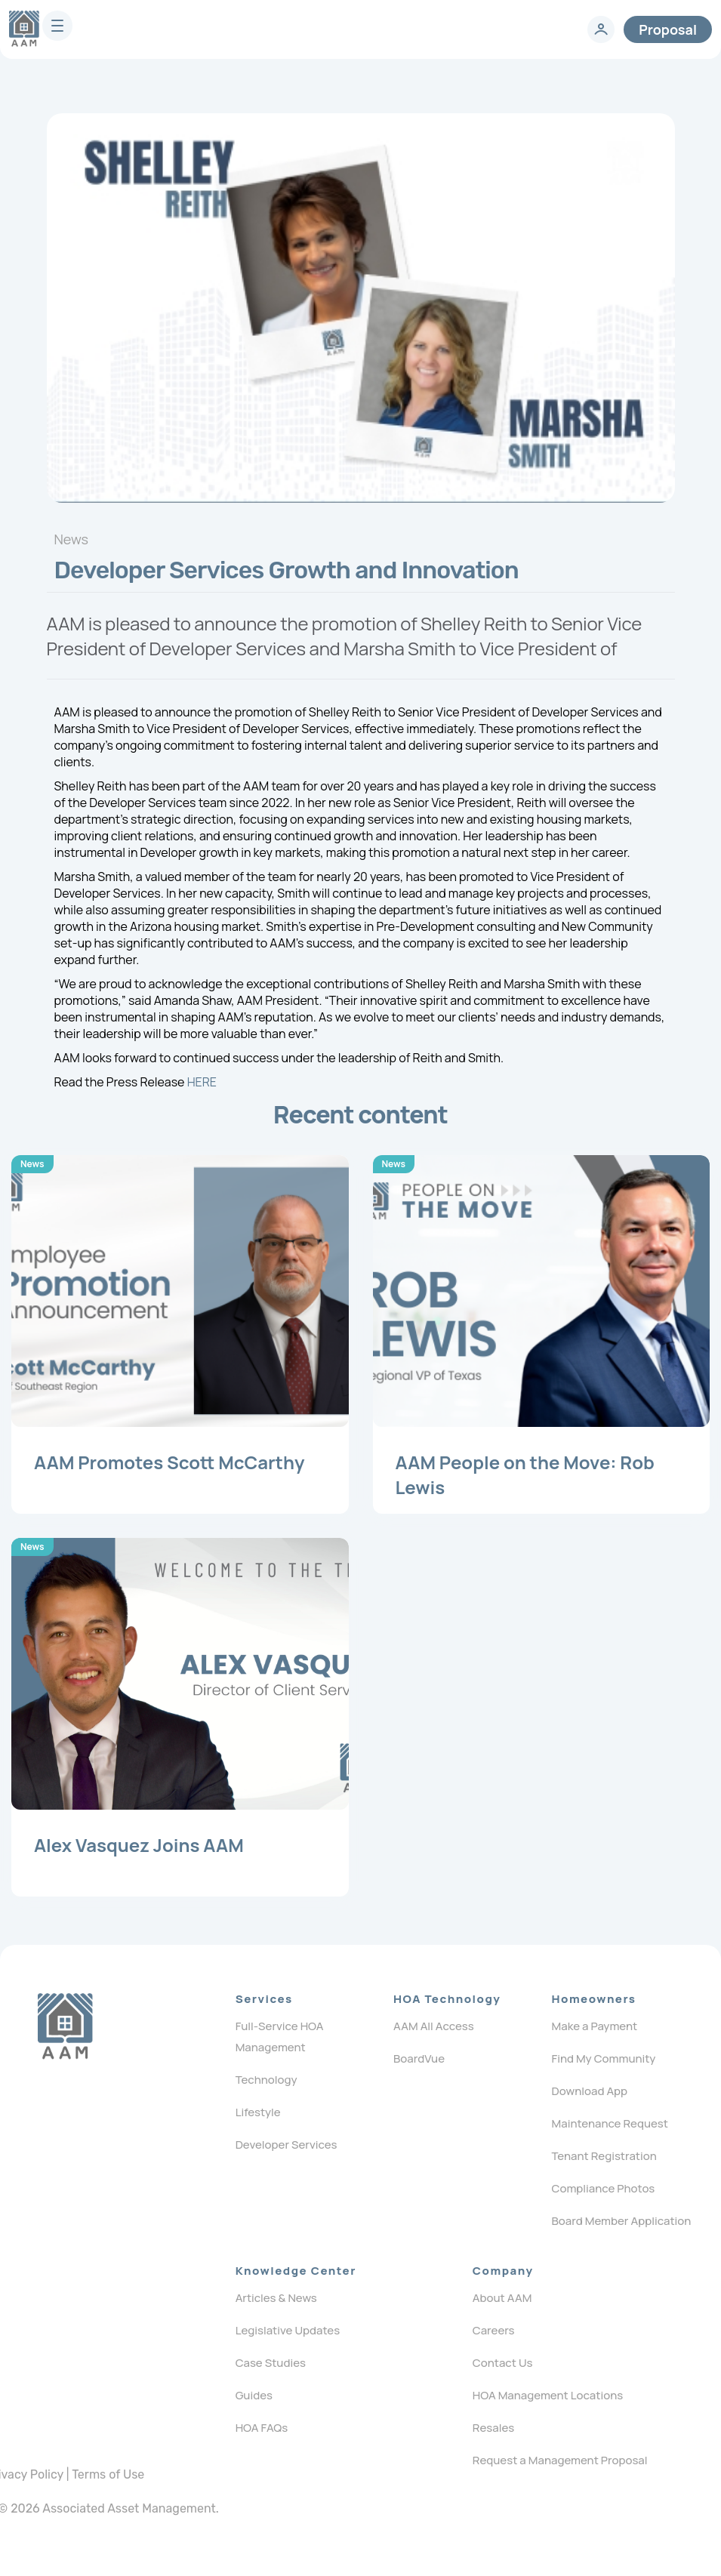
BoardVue (419, 2058)
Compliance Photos (603, 2188)
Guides (254, 2395)
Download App (590, 2091)
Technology (266, 2080)
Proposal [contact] (668, 29)
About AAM (502, 2298)
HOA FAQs (262, 2428)
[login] (601, 29)
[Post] (180, 1334)
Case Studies (271, 2363)
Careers (494, 2330)
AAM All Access (433, 2026)
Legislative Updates (288, 2330)
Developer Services (286, 2144)
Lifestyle (258, 2112)
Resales (493, 2428)
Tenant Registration (604, 2156)
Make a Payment (595, 2026)
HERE (202, 1082)
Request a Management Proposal (560, 2460)
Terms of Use (108, 2474)
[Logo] (65, 2026)
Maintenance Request (610, 2123)
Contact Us (503, 2363)
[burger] (57, 26)
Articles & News (276, 2298)
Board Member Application (622, 2221)
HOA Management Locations (548, 2395)
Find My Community (604, 2058)
